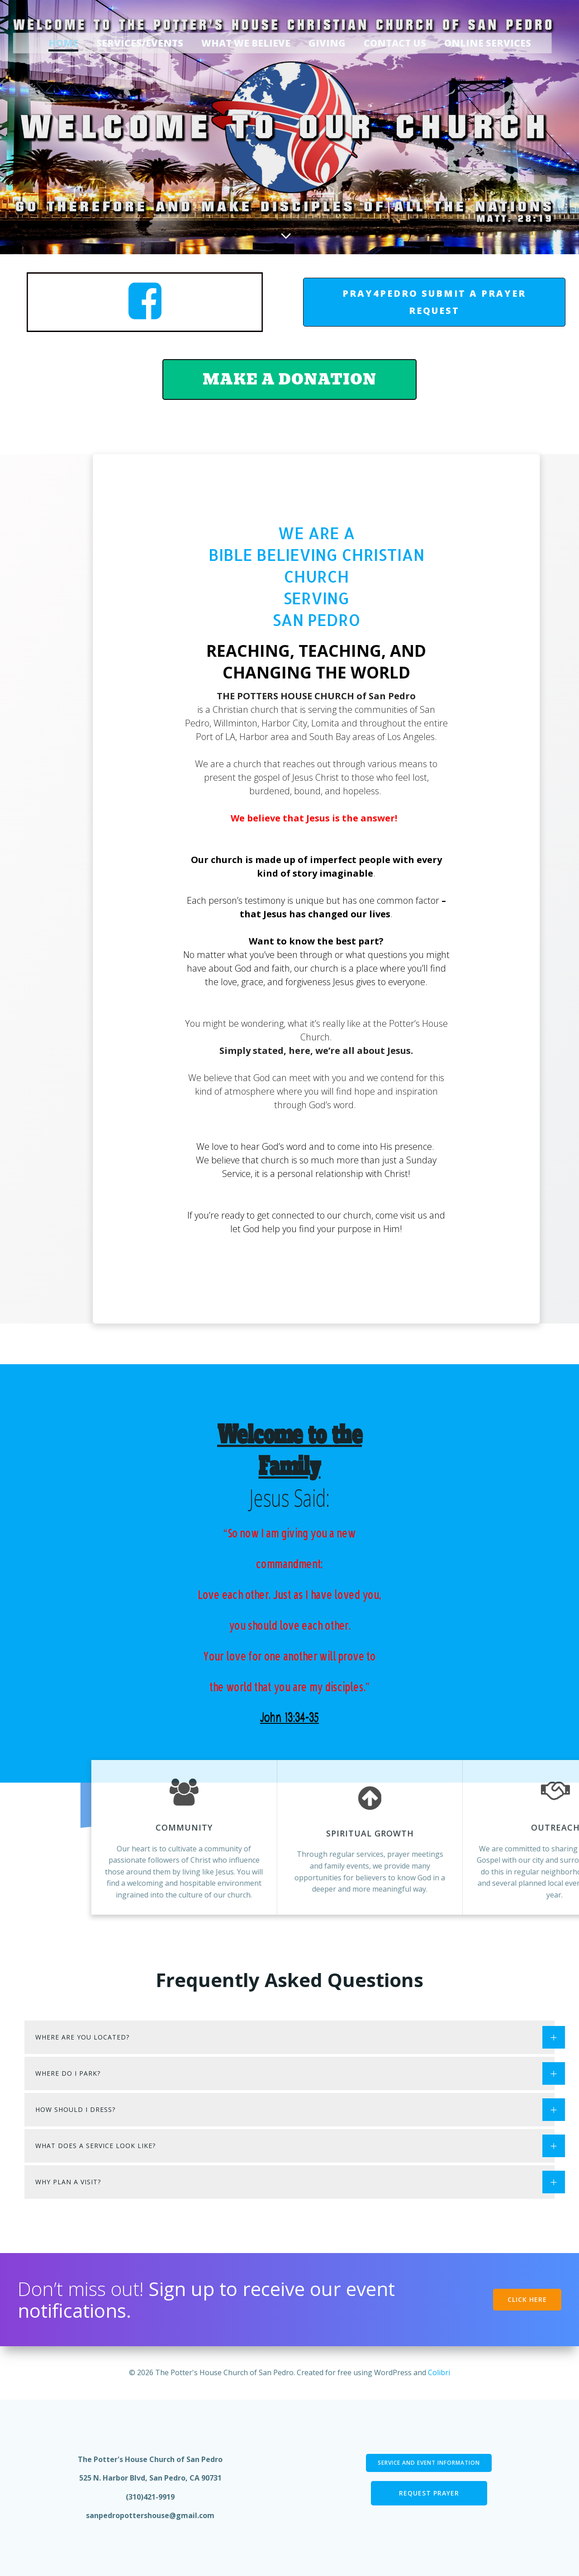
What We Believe (245, 43)
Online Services (487, 43)
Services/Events (139, 43)
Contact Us (395, 43)
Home (63, 43)
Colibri (439, 2372)
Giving (327, 43)
